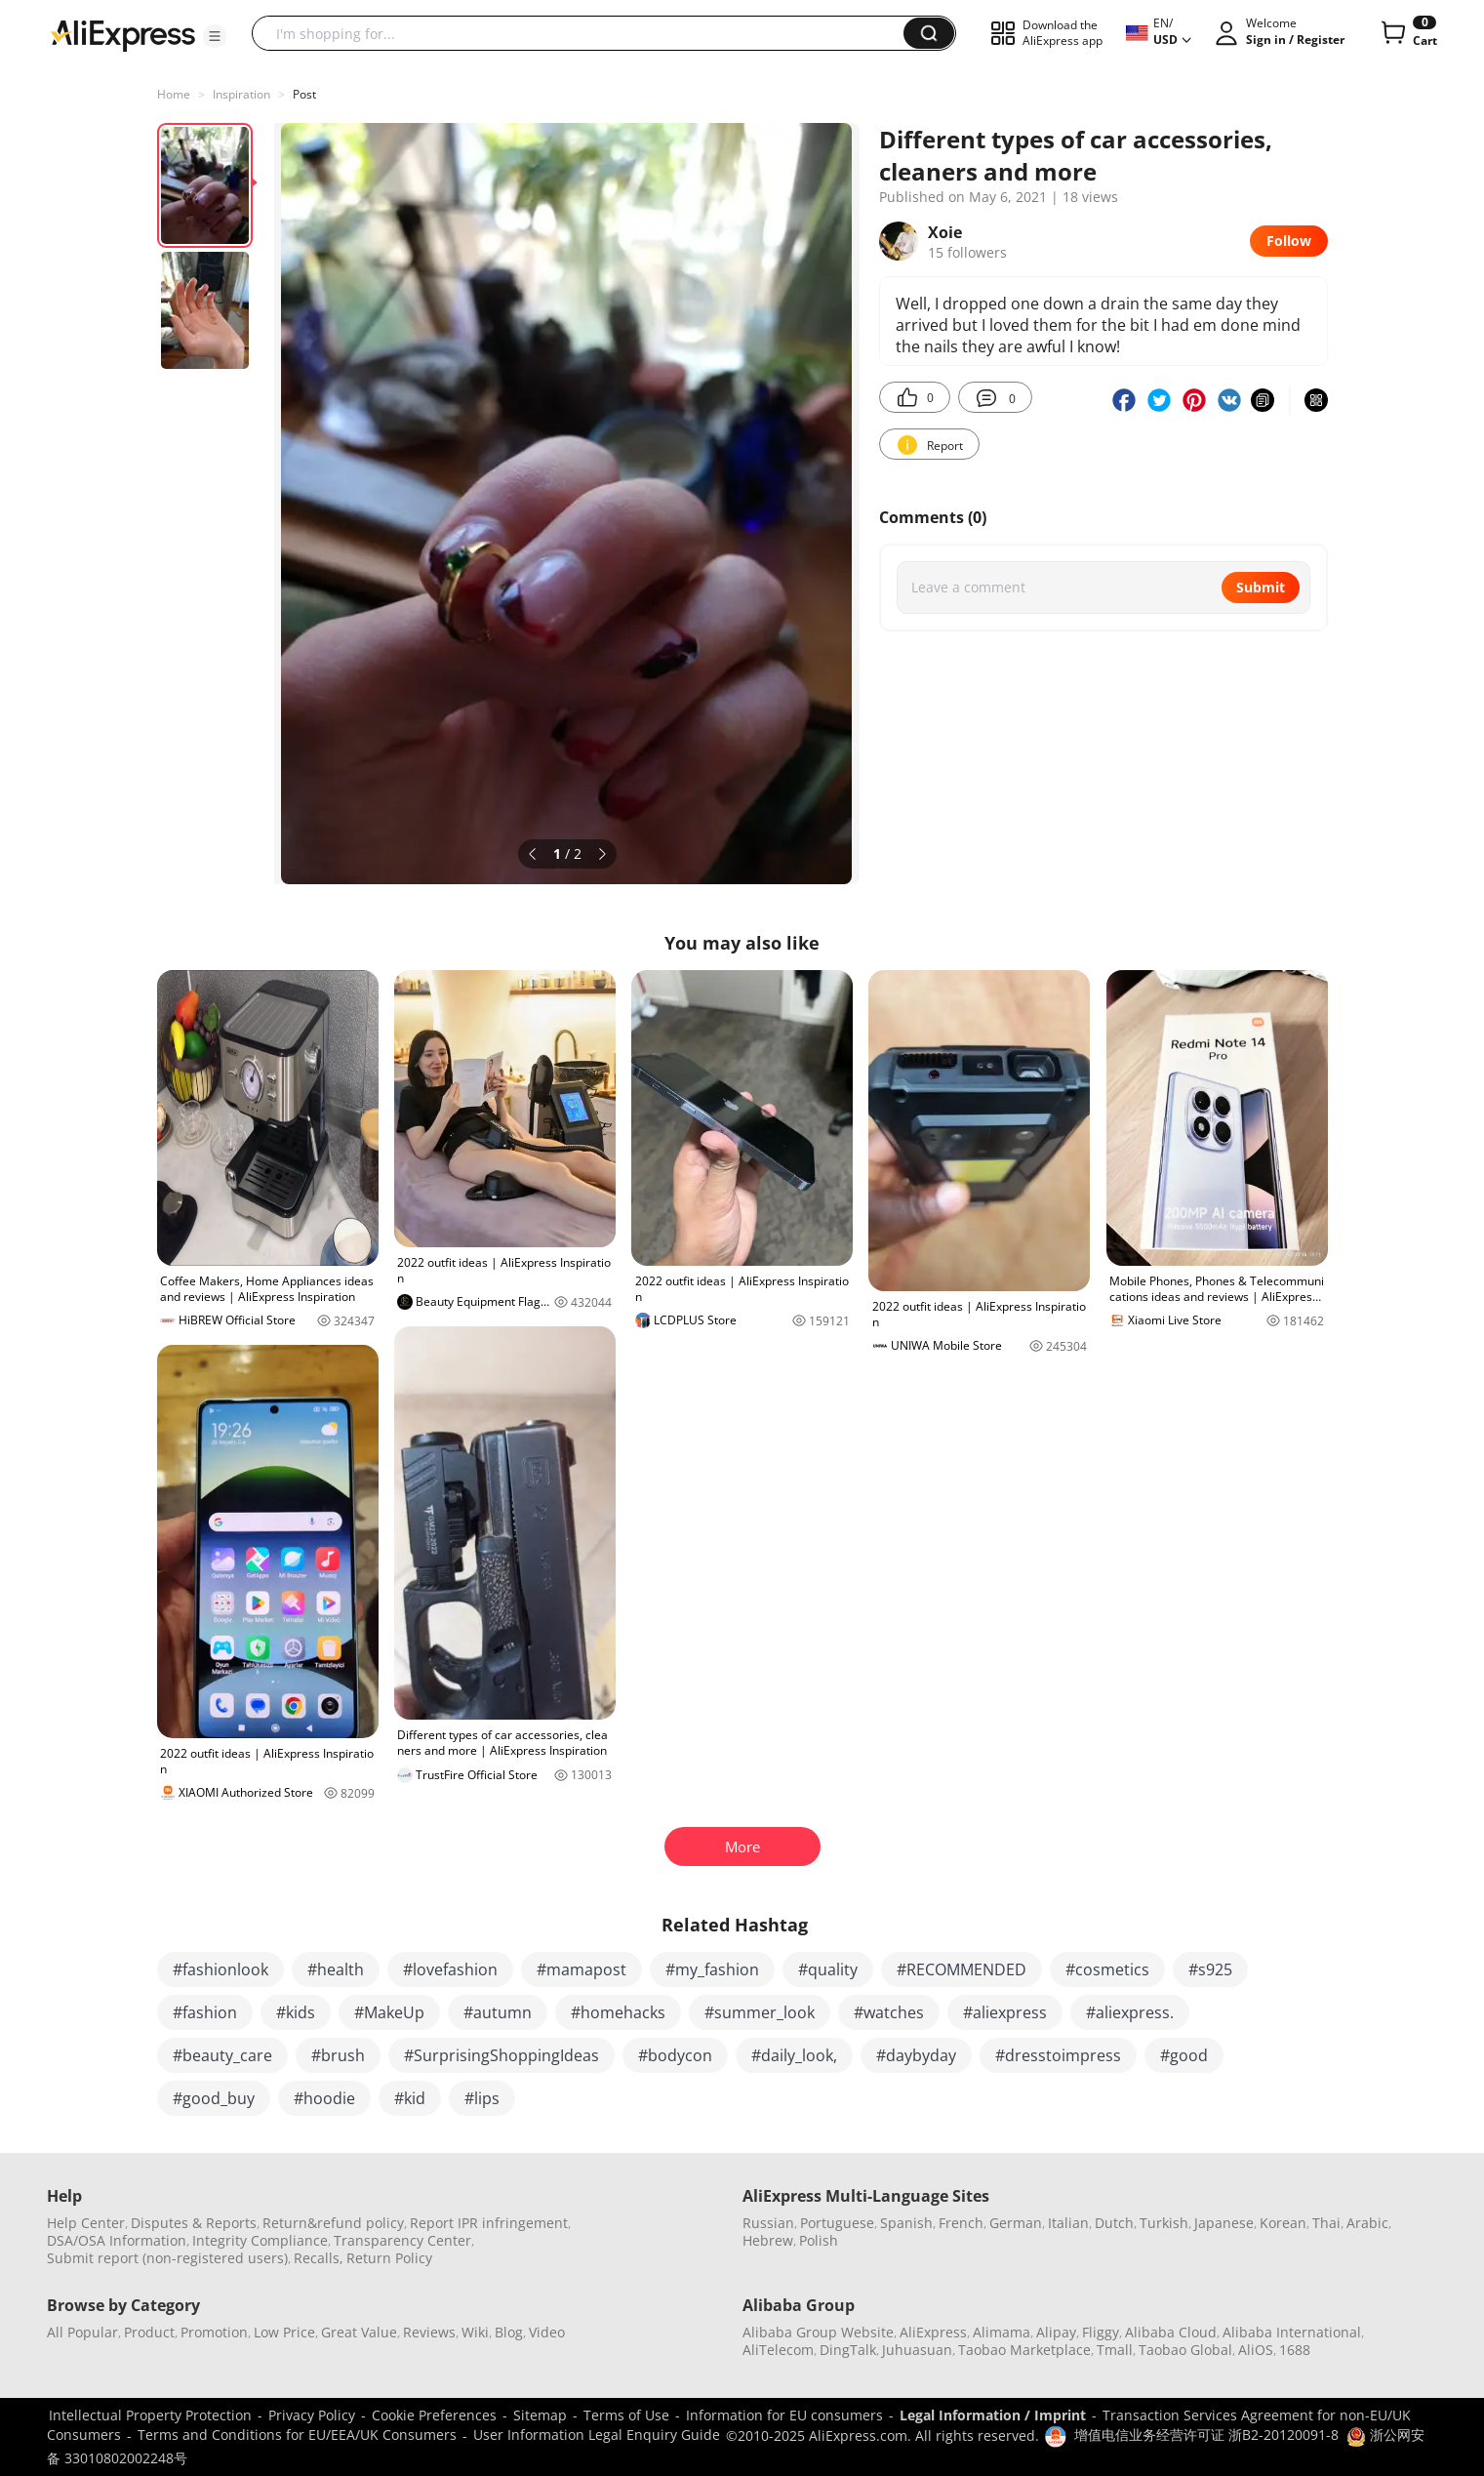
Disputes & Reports (194, 2222)
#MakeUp (389, 2012)
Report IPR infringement (489, 2222)
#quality (828, 1969)
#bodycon (675, 2055)
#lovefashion (450, 1969)
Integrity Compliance (260, 2240)
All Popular (82, 2332)
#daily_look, (794, 2055)
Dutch (1114, 2222)
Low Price (284, 2332)
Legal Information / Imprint (993, 2415)
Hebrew (767, 2240)
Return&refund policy (333, 2222)
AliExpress (933, 2332)
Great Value (359, 2332)
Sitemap (540, 2415)
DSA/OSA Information (116, 2240)
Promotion (214, 2332)
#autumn (497, 2012)
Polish (818, 2240)
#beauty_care (222, 2055)
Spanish (906, 2222)
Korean (1283, 2222)
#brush (338, 2055)
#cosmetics (1107, 1969)
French (961, 2222)
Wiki (475, 2332)
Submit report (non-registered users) (167, 2258)
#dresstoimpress (1058, 2055)
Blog (509, 2332)
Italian (1068, 2222)
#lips (482, 2098)
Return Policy (389, 2258)
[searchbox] (584, 33)
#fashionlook (220, 1969)
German (1015, 2222)
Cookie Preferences (434, 2415)
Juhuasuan (917, 2349)
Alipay (1056, 2332)
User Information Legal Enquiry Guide (596, 2434)
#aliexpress (1005, 2012)
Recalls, (318, 2258)
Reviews (429, 2332)
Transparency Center (402, 2240)
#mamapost (581, 1969)
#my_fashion (712, 1969)
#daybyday (916, 2055)
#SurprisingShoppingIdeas (501, 2055)
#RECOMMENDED (961, 1969)
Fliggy (1100, 2332)
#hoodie (324, 2098)
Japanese (1224, 2222)
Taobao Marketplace (1024, 2349)
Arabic (1367, 2222)
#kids (295, 2012)
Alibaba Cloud (1171, 2332)
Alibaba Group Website (818, 2332)
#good (1184, 2055)
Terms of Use (626, 2415)
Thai (1326, 2222)
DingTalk (848, 2349)
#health (335, 1969)
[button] (214, 36)
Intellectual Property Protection (150, 2415)
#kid (409, 2098)
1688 (1294, 2349)
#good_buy (214, 2098)
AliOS (1255, 2349)
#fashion (205, 2012)
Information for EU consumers (784, 2415)
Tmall (1115, 2349)
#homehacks (618, 2012)
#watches (889, 2012)
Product (149, 2332)
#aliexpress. (1130, 2012)
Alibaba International (1292, 2332)
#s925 (1210, 1969)
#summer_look (759, 2012)
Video (547, 2332)
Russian (768, 2222)
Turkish (1164, 2222)
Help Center (86, 2222)
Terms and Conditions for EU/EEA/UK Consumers (297, 2434)
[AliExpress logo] (123, 34)
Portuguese (837, 2222)
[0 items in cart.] (1407, 33)
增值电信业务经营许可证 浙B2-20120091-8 (1206, 2434)
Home (173, 94)
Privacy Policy (311, 2415)
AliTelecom (778, 2349)
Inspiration (241, 94)
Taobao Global (1185, 2349)
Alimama (1001, 2332)
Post (304, 94)
